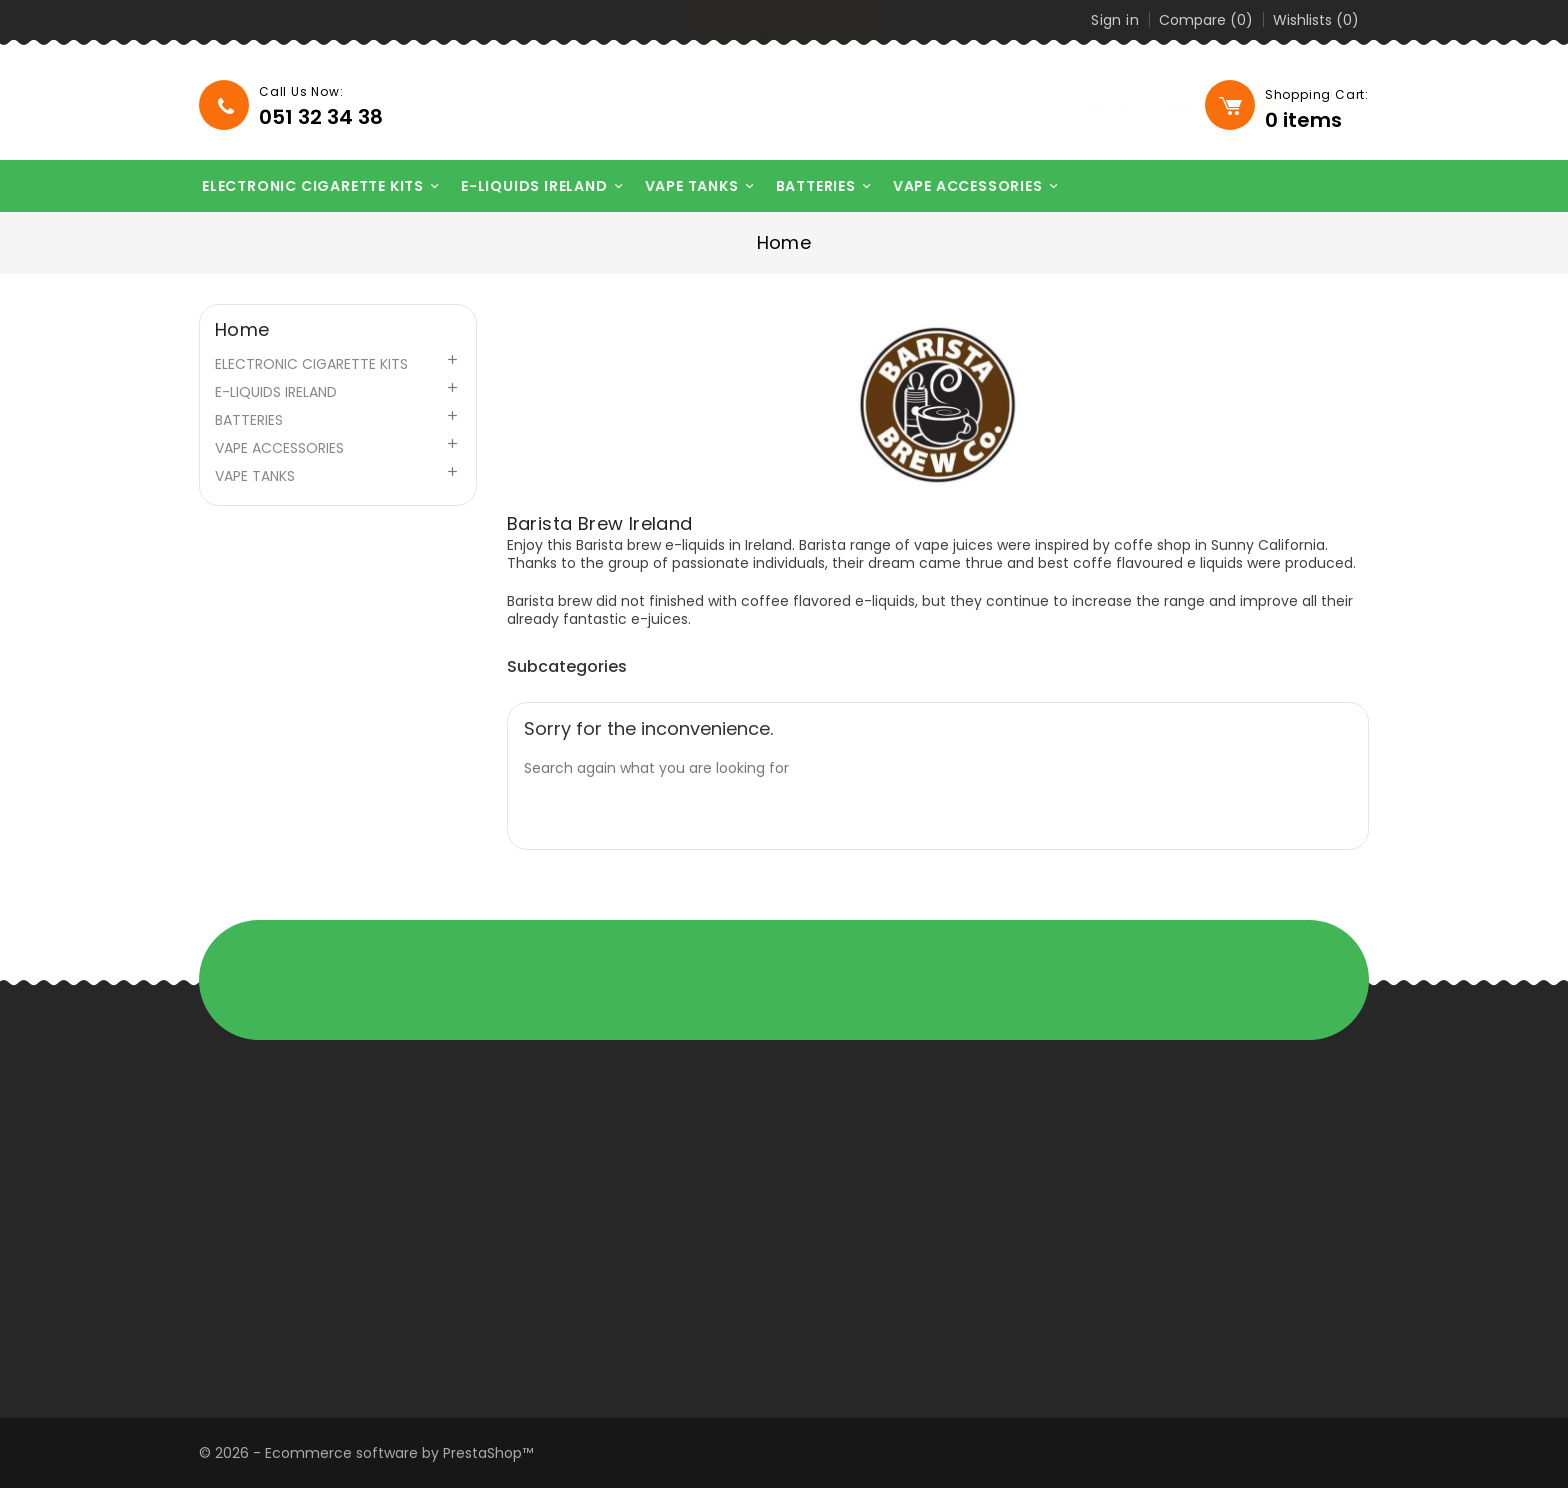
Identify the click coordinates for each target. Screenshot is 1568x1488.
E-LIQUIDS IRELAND (528, 186)
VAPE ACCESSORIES (961, 186)
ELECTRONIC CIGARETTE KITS (306, 186)
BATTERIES (809, 186)
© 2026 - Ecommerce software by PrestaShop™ (366, 1453)
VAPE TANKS (685, 186)
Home (242, 330)
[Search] (1075, 106)
